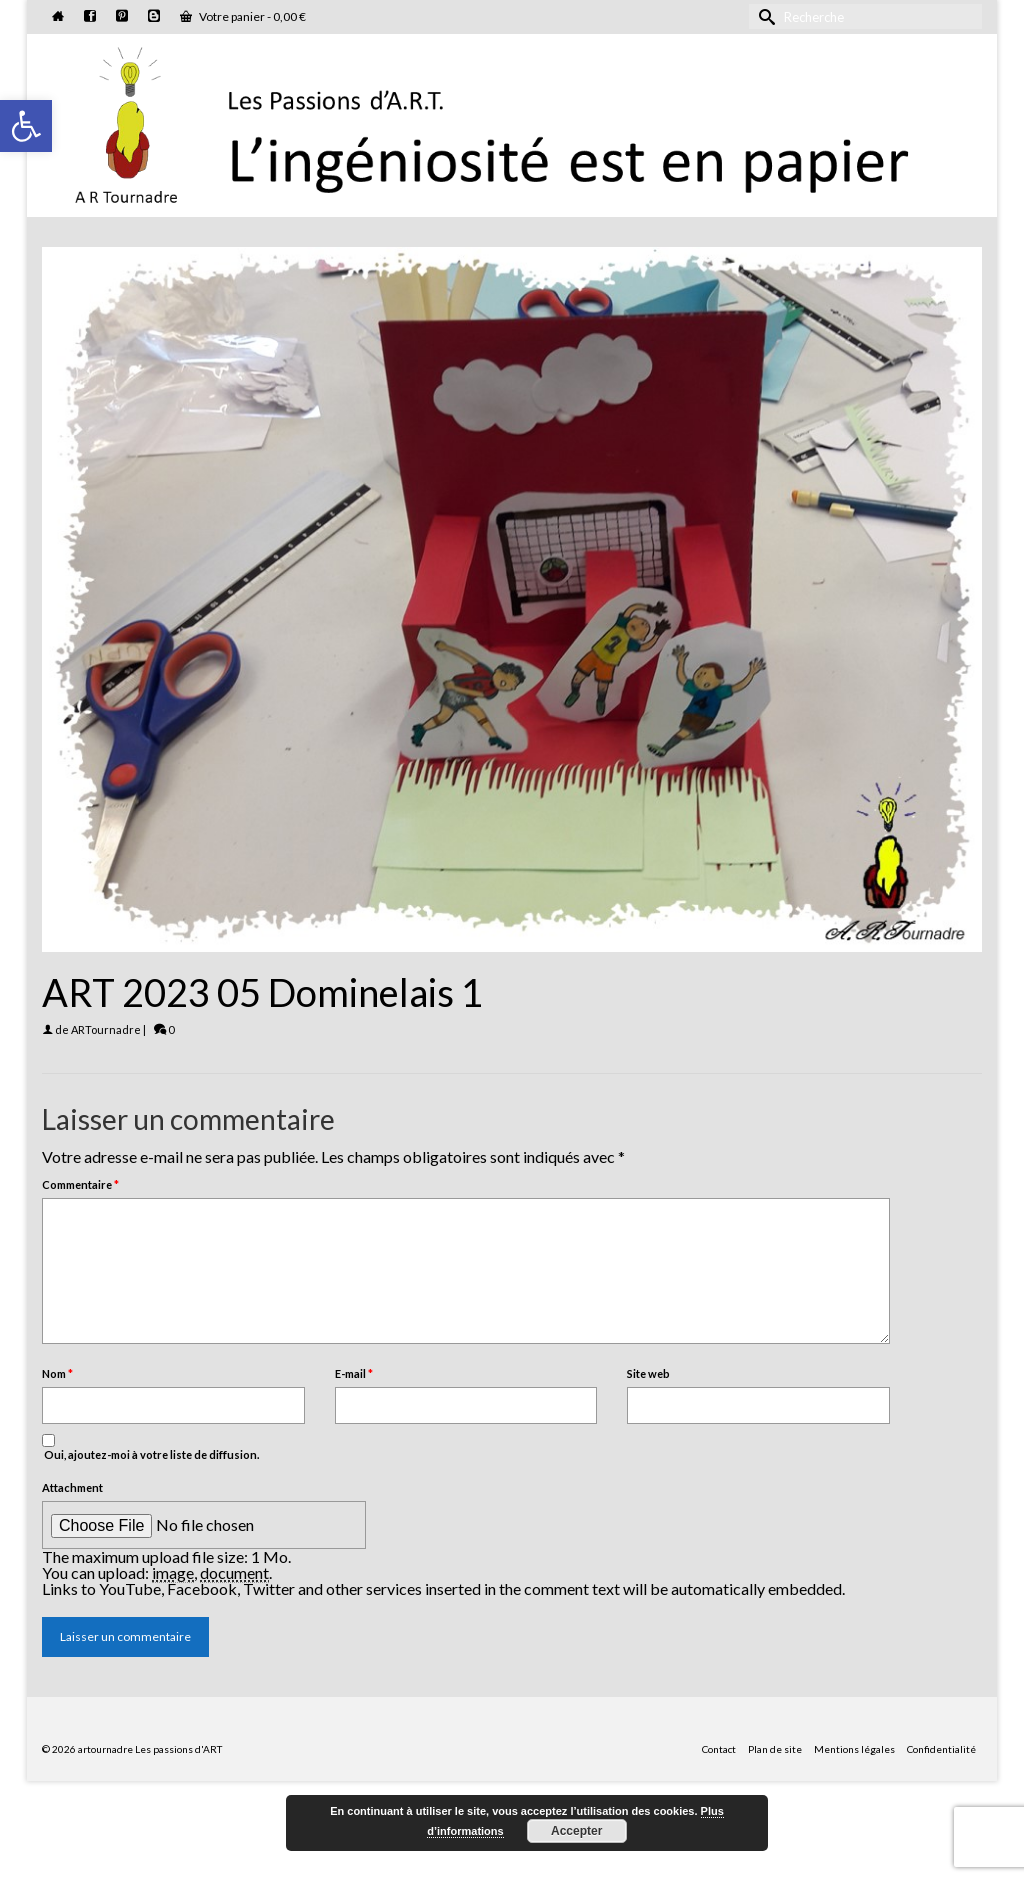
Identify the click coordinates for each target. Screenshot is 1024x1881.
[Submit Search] (764, 16)
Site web (648, 1373)
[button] (26, 126)
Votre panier (243, 16)
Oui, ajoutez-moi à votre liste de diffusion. (150, 1447)
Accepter (576, 1831)
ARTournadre (106, 1029)
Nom (57, 1373)
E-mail (354, 1373)
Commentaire (80, 1184)
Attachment (72, 1487)
